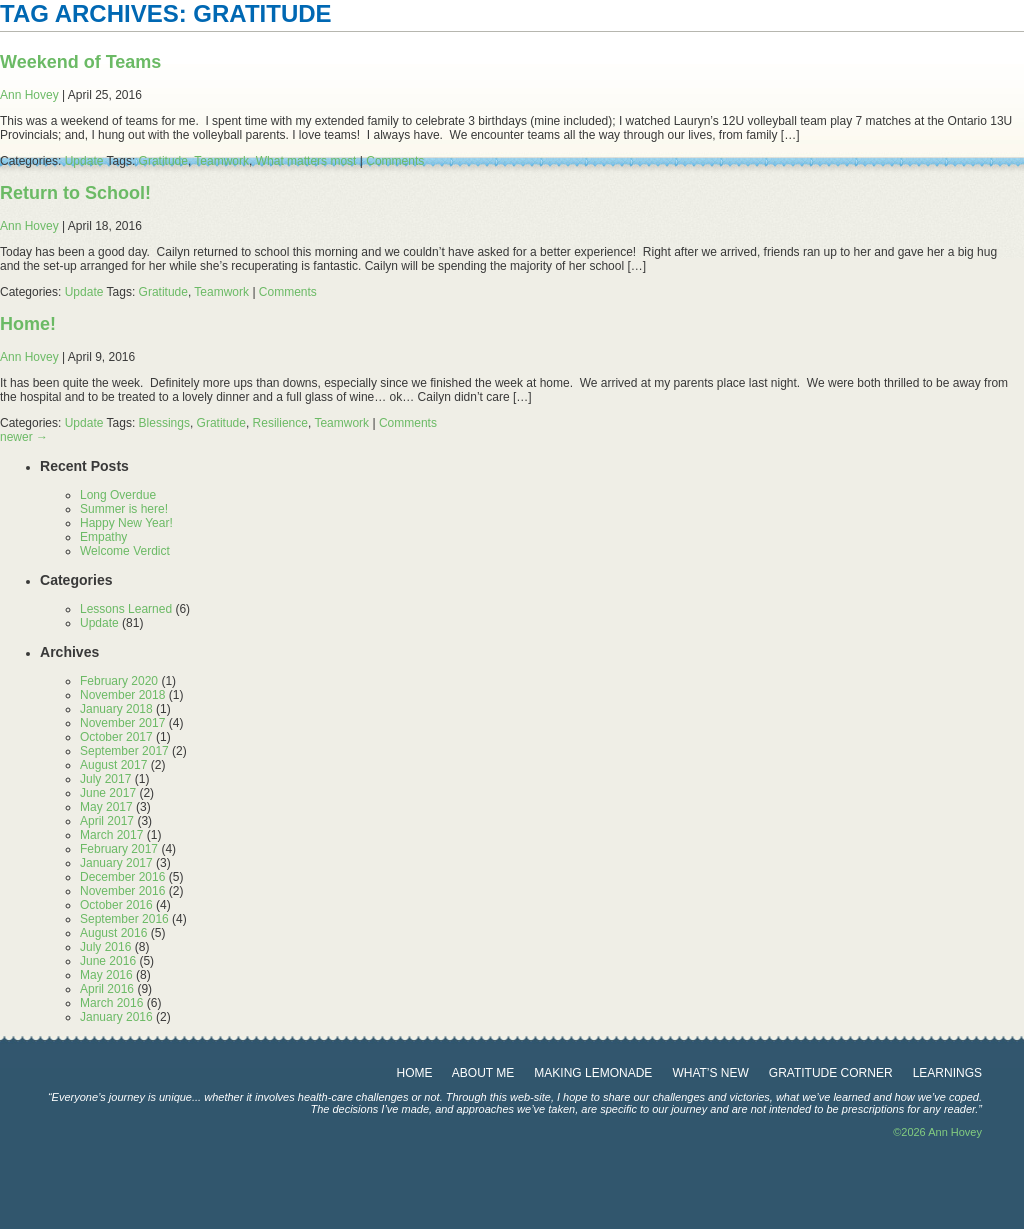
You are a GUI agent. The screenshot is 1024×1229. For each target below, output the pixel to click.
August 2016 (113, 933)
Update (84, 161)
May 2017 (106, 807)
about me (483, 1073)
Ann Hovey (29, 95)
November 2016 (122, 891)
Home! (28, 324)
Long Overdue (118, 495)
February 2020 (119, 681)
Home (415, 1073)
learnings (947, 1073)
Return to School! (75, 193)
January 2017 (116, 863)
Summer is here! (124, 509)
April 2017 (107, 821)
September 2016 (124, 919)
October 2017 (116, 737)
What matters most (306, 161)
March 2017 (111, 835)
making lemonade (593, 1073)
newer (24, 437)
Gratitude (163, 161)
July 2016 (105, 947)
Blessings (164, 423)
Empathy (103, 537)
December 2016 (122, 877)
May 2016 (106, 975)
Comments (395, 161)
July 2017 (105, 779)
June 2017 (108, 793)
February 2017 (119, 849)
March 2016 (111, 1003)
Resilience (280, 423)
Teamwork (221, 161)
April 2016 (107, 989)
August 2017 (113, 765)
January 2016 (116, 1017)
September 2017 (124, 751)
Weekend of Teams (80, 62)
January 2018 (116, 709)
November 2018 (122, 695)
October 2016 (116, 905)
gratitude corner (831, 1073)
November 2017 (122, 723)
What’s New (710, 1073)
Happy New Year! (126, 523)
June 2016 (108, 961)
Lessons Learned (126, 609)
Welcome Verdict (125, 551)
